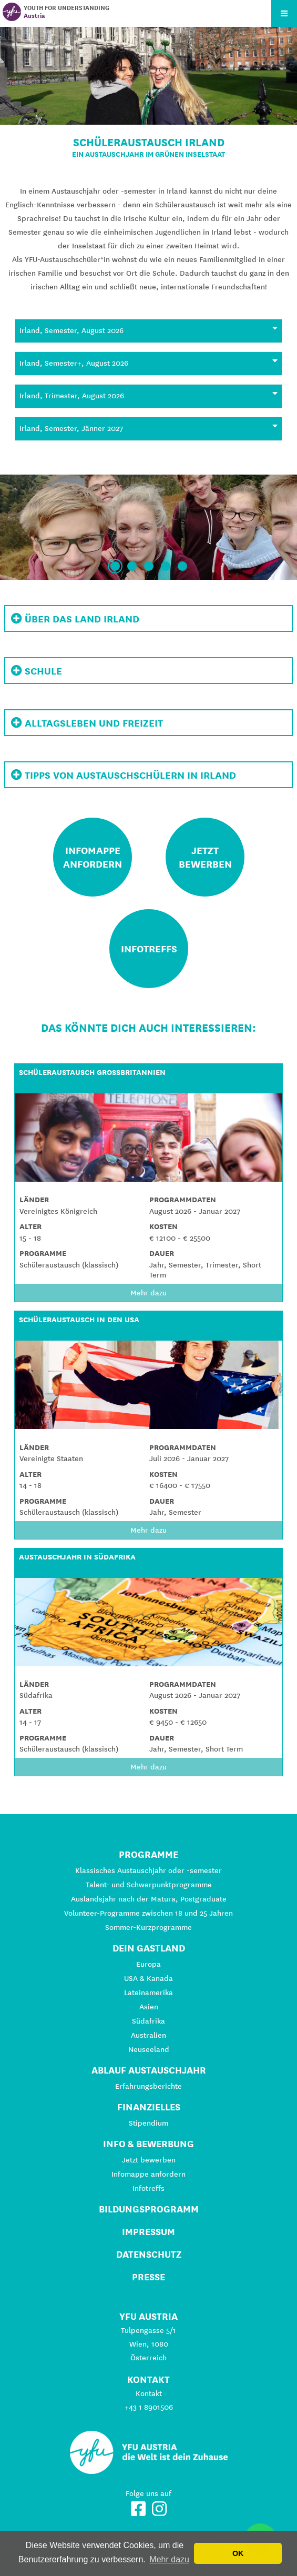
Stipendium (148, 2123)
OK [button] (238, 2553)
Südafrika (148, 2021)
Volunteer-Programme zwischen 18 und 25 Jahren (148, 1913)
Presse (148, 2277)
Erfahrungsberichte (148, 2086)
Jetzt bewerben (149, 2160)
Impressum (148, 2232)
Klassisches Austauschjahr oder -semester (148, 1870)
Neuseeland (148, 2049)
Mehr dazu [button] (169, 2559)
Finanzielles (148, 2107)
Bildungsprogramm (149, 2209)
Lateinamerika (148, 1992)
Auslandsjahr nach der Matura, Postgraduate (149, 1899)
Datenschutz (148, 2254)
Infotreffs (148, 2188)
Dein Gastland (148, 1948)
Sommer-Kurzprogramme (148, 1927)
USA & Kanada (148, 1978)
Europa (148, 1964)
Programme (148, 1854)
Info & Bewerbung (148, 2144)
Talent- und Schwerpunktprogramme (149, 1884)
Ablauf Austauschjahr (148, 2070)
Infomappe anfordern (148, 2174)
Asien (148, 2006)
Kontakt (149, 2393)
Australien (148, 2035)
